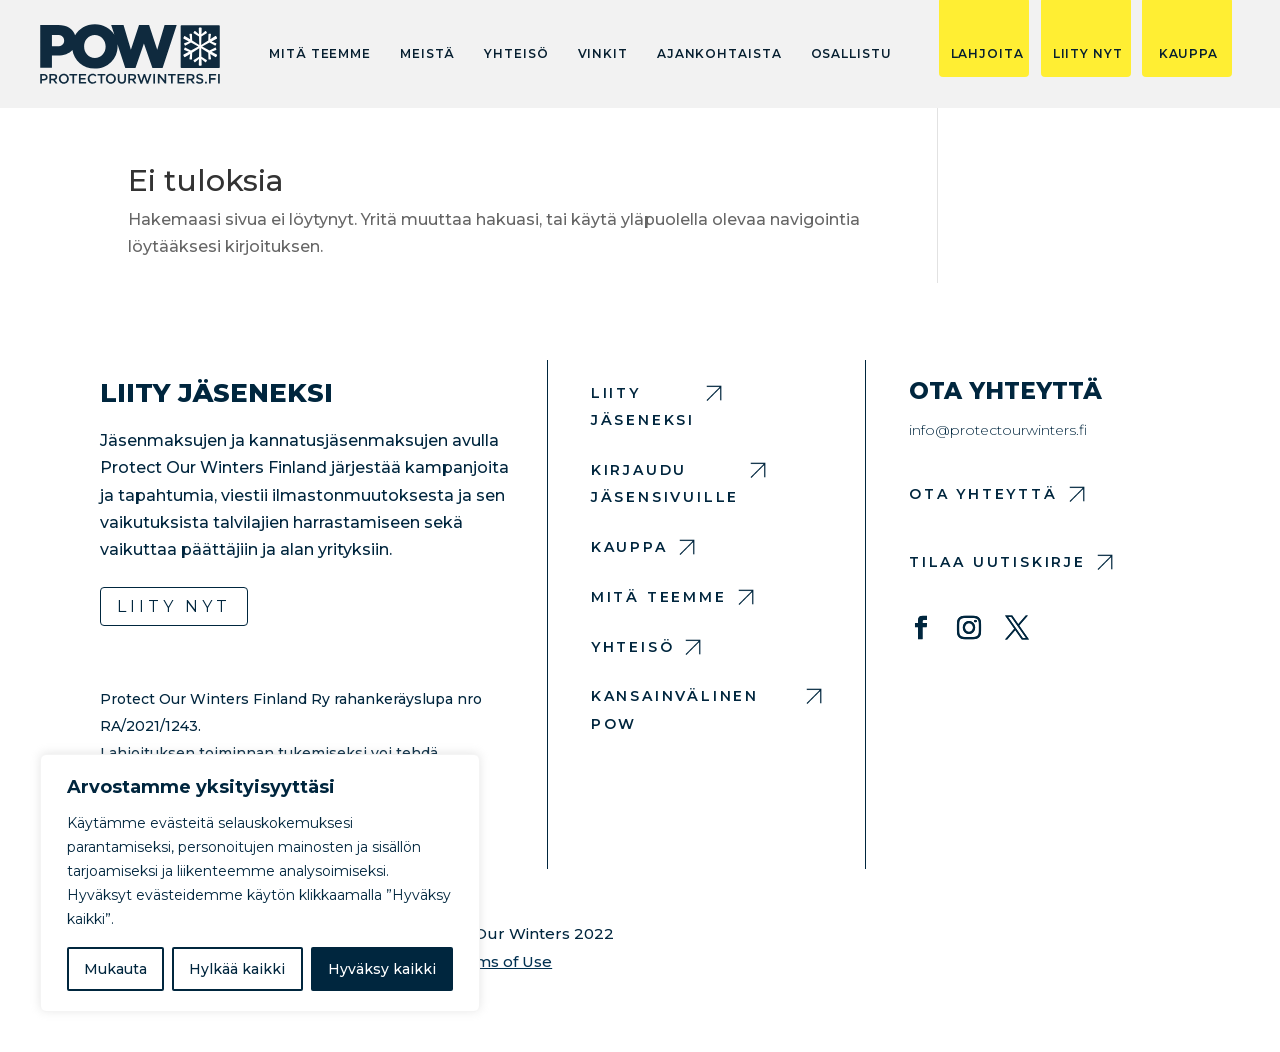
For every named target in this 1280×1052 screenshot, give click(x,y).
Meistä (427, 54)
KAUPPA (1188, 54)
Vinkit (603, 54)
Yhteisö (516, 54)
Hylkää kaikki (237, 969)
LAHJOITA (987, 54)
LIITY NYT (1088, 54)
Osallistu (851, 54)
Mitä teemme (320, 54)
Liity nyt (174, 606)
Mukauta (115, 969)
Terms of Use (500, 961)
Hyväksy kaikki (382, 969)
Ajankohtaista (719, 54)
